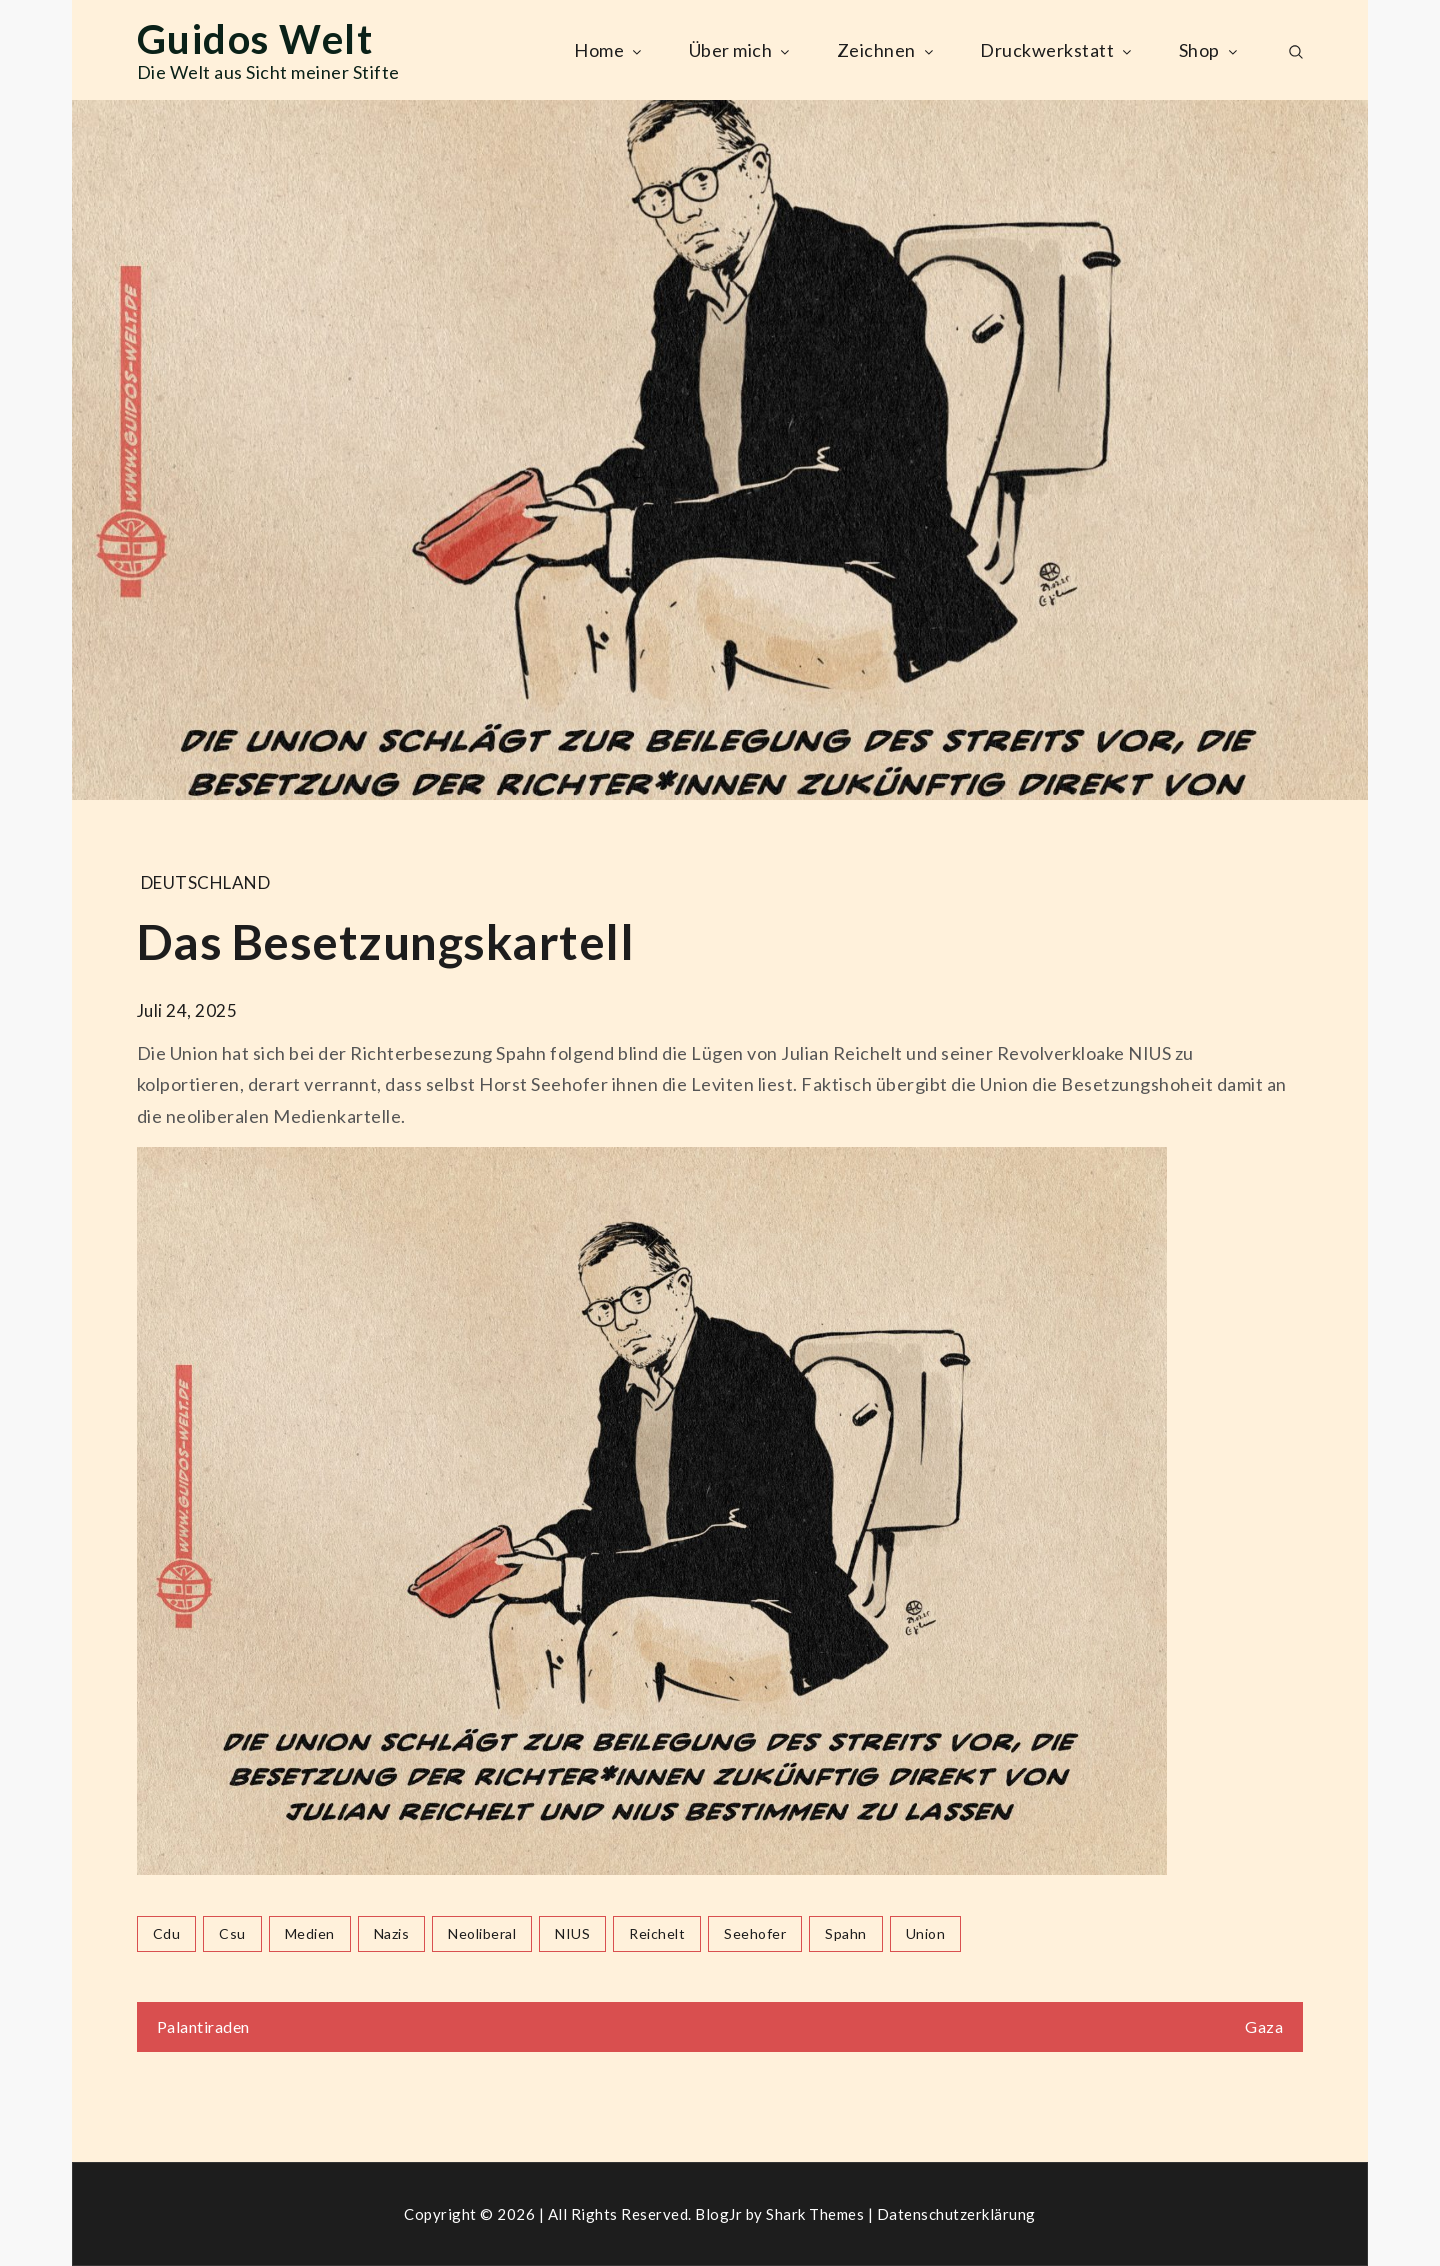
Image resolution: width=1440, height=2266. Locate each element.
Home (609, 50)
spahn (846, 1933)
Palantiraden (203, 2026)
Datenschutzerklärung (956, 2214)
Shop (1210, 50)
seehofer (755, 1933)
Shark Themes (817, 2214)
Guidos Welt (255, 39)
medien (310, 1933)
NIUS (572, 1933)
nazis (392, 1933)
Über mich (741, 50)
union (926, 1933)
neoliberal (482, 1933)
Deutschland (206, 882)
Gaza (1264, 2026)
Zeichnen (887, 50)
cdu (167, 1933)
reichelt (657, 1933)
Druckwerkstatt (1057, 50)
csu (232, 1933)
